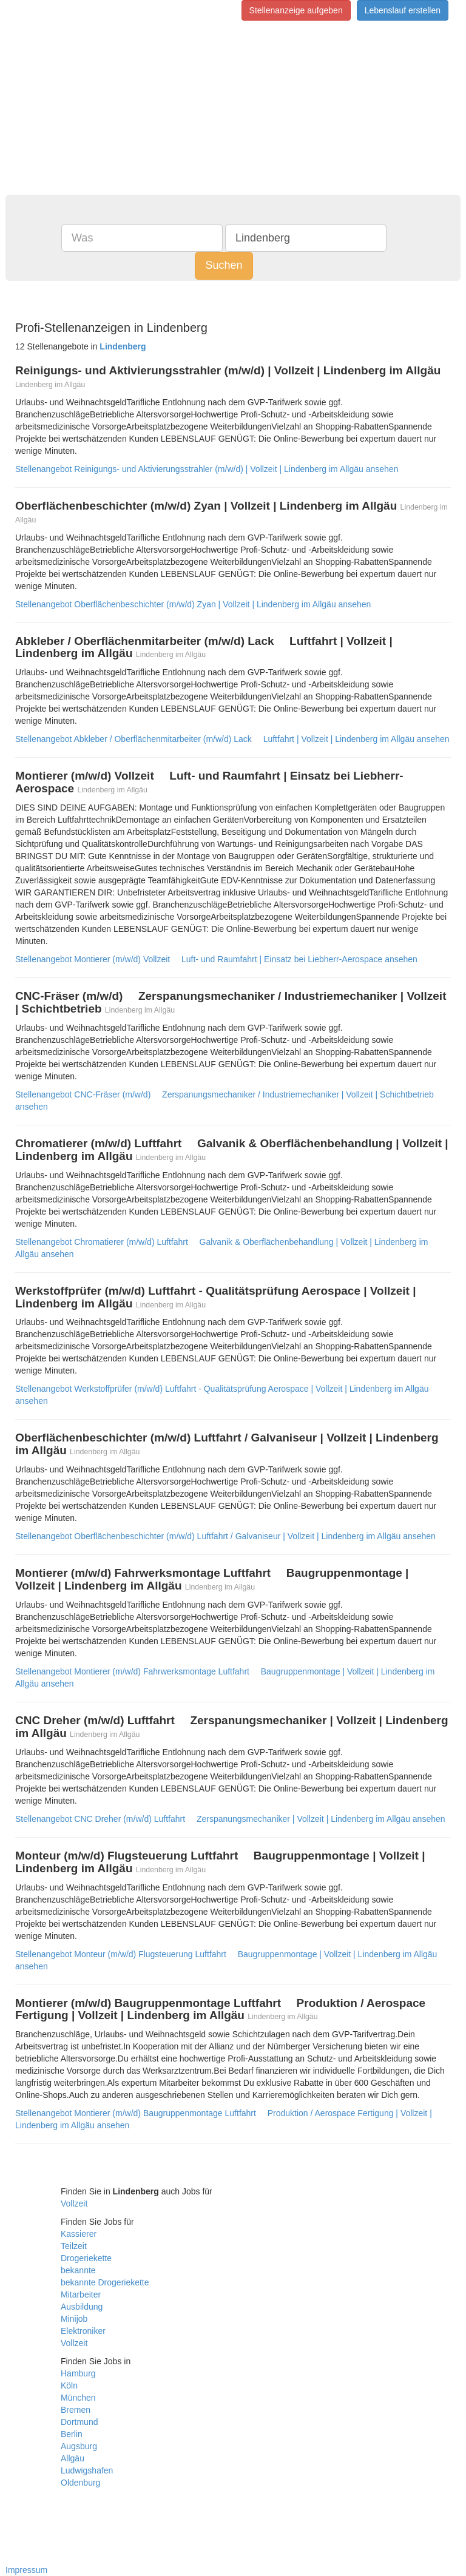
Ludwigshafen (87, 2470)
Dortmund (79, 2422)
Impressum (26, 2570)
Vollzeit (74, 2203)
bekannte (78, 2270)
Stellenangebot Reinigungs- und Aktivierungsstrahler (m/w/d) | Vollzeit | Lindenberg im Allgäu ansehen (206, 469)
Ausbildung (82, 2306)
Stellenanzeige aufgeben (296, 10)
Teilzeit (74, 2246)
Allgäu (72, 2458)
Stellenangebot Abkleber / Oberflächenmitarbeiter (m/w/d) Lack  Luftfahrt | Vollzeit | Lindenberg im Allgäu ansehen (232, 739)
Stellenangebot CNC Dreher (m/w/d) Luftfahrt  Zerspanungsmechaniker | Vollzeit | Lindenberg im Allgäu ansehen (230, 1819)
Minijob (74, 2319)
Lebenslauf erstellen (403, 10)
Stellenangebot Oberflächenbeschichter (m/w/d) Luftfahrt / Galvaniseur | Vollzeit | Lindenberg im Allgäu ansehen (225, 1536)
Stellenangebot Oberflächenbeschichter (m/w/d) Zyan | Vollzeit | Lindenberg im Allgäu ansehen (193, 604)
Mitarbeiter (81, 2294)
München (78, 2397)
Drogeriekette (86, 2258)
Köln (69, 2385)
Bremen (75, 2410)
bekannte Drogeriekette (105, 2282)
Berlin (72, 2434)
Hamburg (78, 2373)
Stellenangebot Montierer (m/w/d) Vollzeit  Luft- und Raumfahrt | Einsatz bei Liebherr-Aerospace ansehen (216, 959)
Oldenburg (80, 2482)
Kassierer (78, 2234)
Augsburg (79, 2446)
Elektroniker (83, 2331)
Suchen (223, 265)
